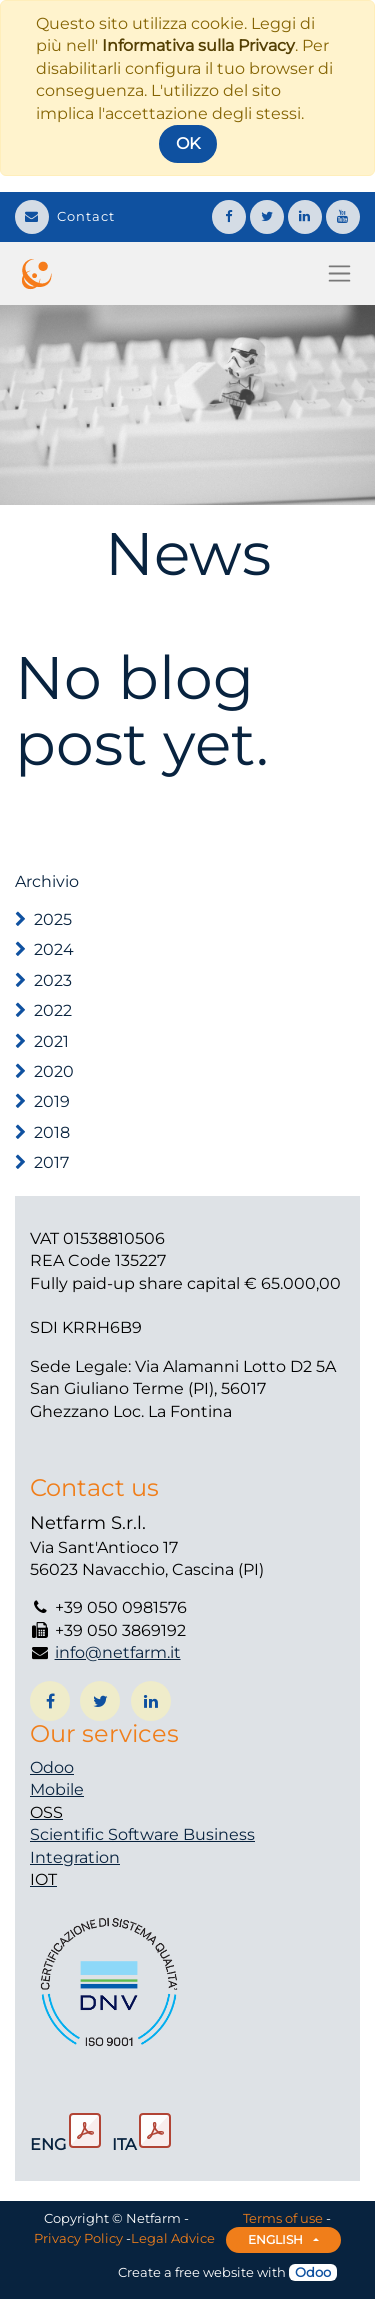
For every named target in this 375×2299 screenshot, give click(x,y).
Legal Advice (173, 2238)
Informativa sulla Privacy (198, 45)
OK (188, 143)
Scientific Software (106, 1834)
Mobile (57, 1789)
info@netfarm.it (118, 1652)
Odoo (52, 1767)
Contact (65, 216)
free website (214, 2272)
